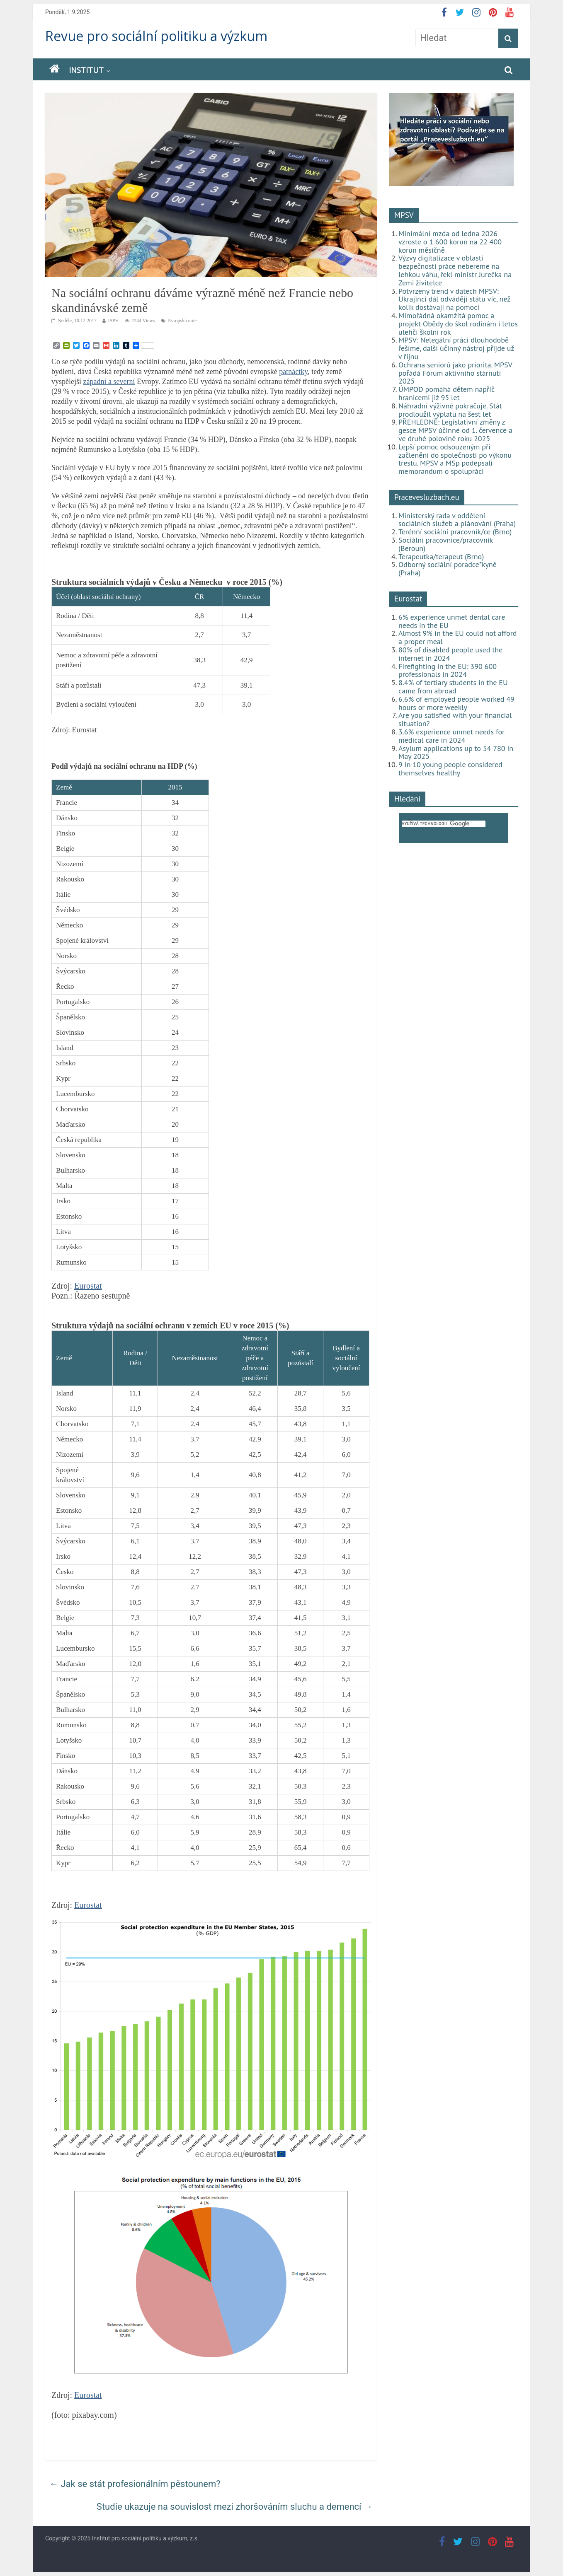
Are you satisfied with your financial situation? (455, 719)
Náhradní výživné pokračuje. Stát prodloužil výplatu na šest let (450, 410)
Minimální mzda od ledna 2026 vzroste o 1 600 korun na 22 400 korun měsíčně (450, 242)
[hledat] (443, 824)
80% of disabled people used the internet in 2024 (450, 654)
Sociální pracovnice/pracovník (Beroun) (445, 544)
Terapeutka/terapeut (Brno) (441, 556)
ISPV (113, 321)
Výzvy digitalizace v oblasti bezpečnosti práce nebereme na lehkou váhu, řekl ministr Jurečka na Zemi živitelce (455, 270)
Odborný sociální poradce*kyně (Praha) (447, 568)
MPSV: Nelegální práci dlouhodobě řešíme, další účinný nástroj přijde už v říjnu (456, 348)
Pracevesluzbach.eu (426, 497)
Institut (86, 70)
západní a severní (109, 381)
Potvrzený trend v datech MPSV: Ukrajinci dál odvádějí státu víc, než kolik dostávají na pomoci (454, 299)
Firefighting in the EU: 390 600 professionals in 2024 (447, 670)
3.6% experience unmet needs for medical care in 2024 (451, 736)
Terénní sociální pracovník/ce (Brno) (455, 531)
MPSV (404, 215)
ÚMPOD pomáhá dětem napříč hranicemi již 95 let (446, 393)
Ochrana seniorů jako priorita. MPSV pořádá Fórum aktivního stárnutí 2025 (455, 373)
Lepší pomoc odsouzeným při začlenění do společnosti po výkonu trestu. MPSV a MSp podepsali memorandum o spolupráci (455, 459)
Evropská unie (182, 321)
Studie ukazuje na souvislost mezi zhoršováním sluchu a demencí (235, 2506)
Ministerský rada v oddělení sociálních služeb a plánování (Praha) (457, 520)
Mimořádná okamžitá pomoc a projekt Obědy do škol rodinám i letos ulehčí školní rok (458, 324)
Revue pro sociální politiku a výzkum (156, 36)
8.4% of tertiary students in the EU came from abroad (453, 686)
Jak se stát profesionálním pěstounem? (135, 2484)
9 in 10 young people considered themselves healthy (450, 768)
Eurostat (88, 1285)
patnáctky (293, 371)
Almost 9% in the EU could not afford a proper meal (457, 637)
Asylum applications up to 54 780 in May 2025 (455, 752)
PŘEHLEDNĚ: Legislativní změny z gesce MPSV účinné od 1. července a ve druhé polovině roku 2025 (455, 430)
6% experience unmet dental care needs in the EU (451, 621)
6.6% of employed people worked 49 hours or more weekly (456, 703)
